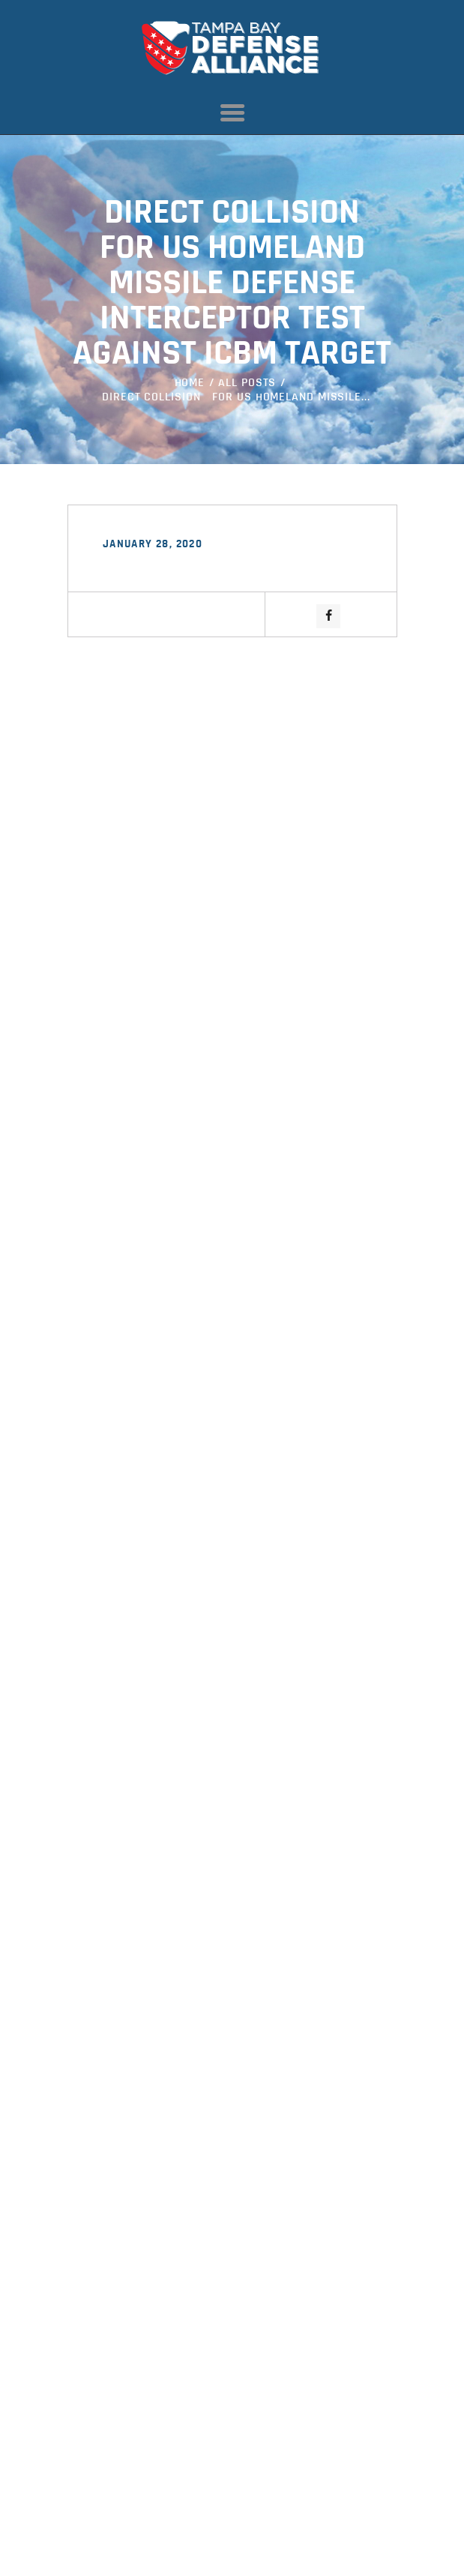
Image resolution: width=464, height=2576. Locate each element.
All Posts (247, 383)
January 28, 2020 (152, 544)
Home (190, 383)
